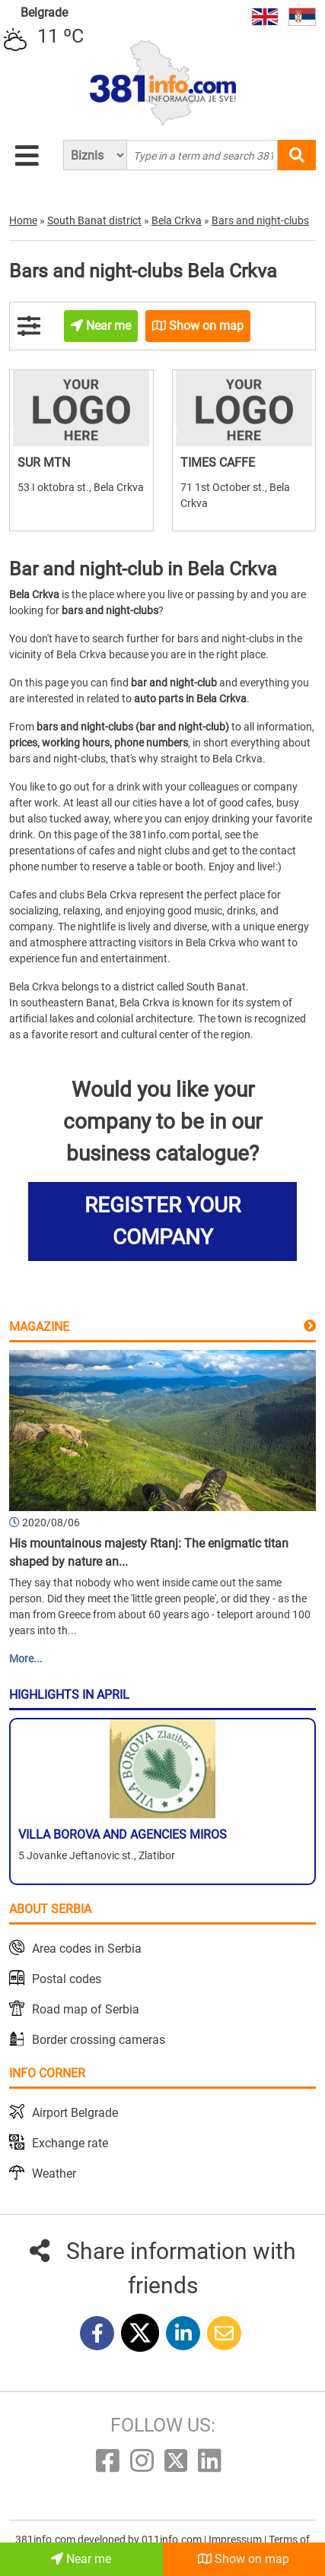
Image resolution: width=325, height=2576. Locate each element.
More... (26, 1658)
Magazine (39, 1327)
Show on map (243, 2559)
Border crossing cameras (98, 2040)
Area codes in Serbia (87, 1948)
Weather (54, 2173)
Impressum (236, 2539)
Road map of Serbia (85, 2009)
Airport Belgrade (75, 2112)
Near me (81, 2559)
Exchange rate (70, 2143)
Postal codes (66, 1979)
